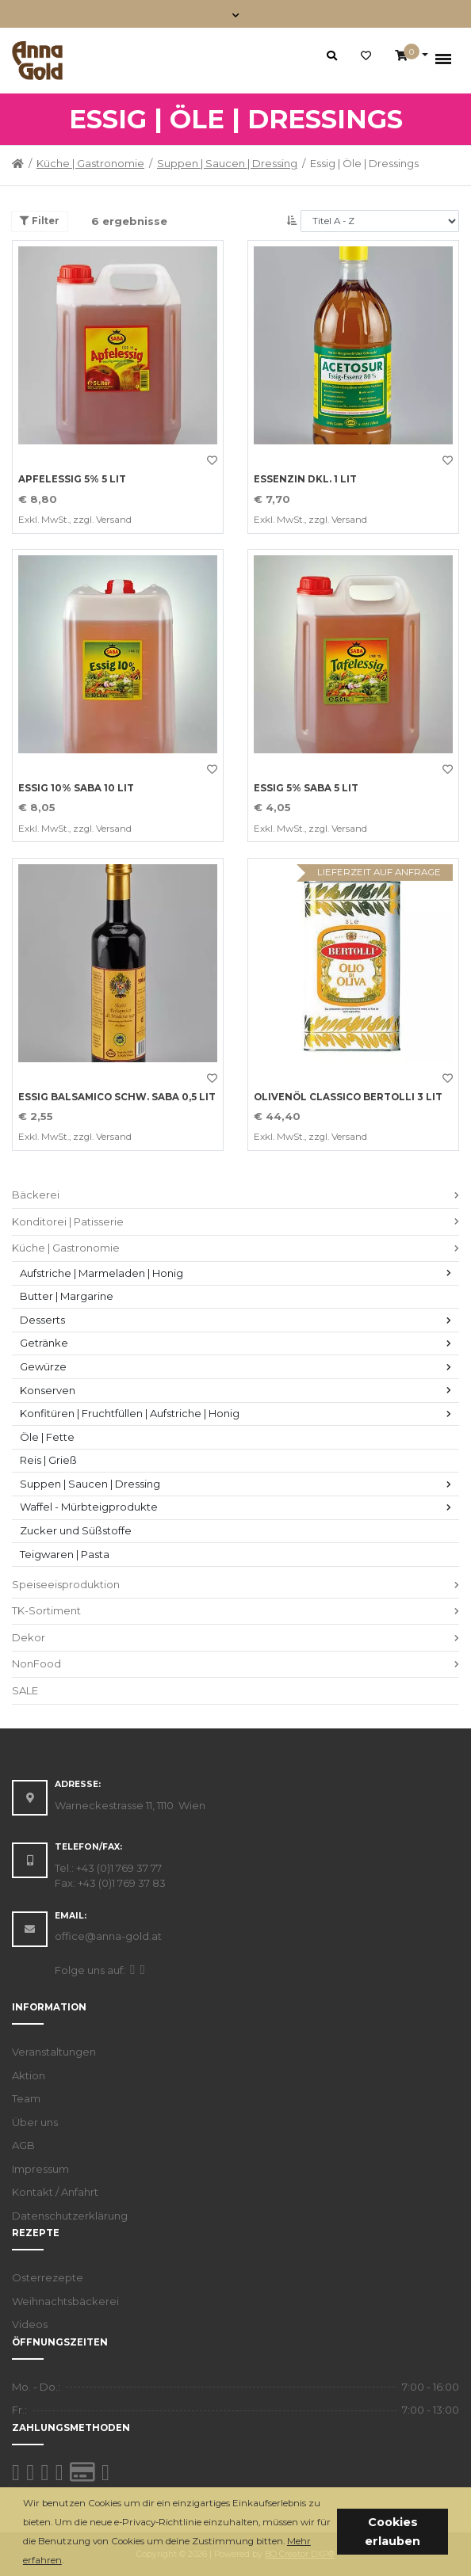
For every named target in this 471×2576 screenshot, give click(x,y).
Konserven (47, 1390)
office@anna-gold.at (108, 1936)
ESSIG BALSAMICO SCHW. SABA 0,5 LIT (117, 1097)
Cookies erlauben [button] (392, 2531)
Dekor (28, 1637)
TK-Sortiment (46, 1610)
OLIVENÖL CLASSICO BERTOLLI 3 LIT (348, 1097)
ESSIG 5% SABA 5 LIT (306, 788)
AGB (23, 2145)
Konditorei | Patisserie (68, 1221)
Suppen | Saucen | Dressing (227, 163)
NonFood (36, 1663)
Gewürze (43, 1366)
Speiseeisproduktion (66, 1584)
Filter (39, 221)
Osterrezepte (47, 2277)
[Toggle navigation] (236, 14)
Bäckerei (35, 1194)
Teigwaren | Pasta (64, 1554)
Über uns (35, 2122)
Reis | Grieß (48, 1460)
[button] (68, 2561)
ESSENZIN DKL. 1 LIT (305, 479)
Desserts (42, 1319)
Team (26, 2098)
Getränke (44, 1342)
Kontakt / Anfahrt (55, 2191)
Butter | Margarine (66, 1296)
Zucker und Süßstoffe (76, 1530)
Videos (30, 2324)
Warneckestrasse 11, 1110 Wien (130, 1805)
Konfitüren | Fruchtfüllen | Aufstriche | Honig (129, 1413)
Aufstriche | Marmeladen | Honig (101, 1273)
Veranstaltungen (54, 2051)
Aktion (28, 2075)
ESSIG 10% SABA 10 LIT (76, 788)
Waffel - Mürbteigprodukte (89, 1506)
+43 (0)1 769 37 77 (119, 1868)
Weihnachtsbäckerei (65, 2301)
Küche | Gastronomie (90, 163)
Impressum (40, 2169)
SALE (25, 1690)
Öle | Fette (47, 1437)
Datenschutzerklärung (70, 2215)
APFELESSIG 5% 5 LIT (72, 479)
